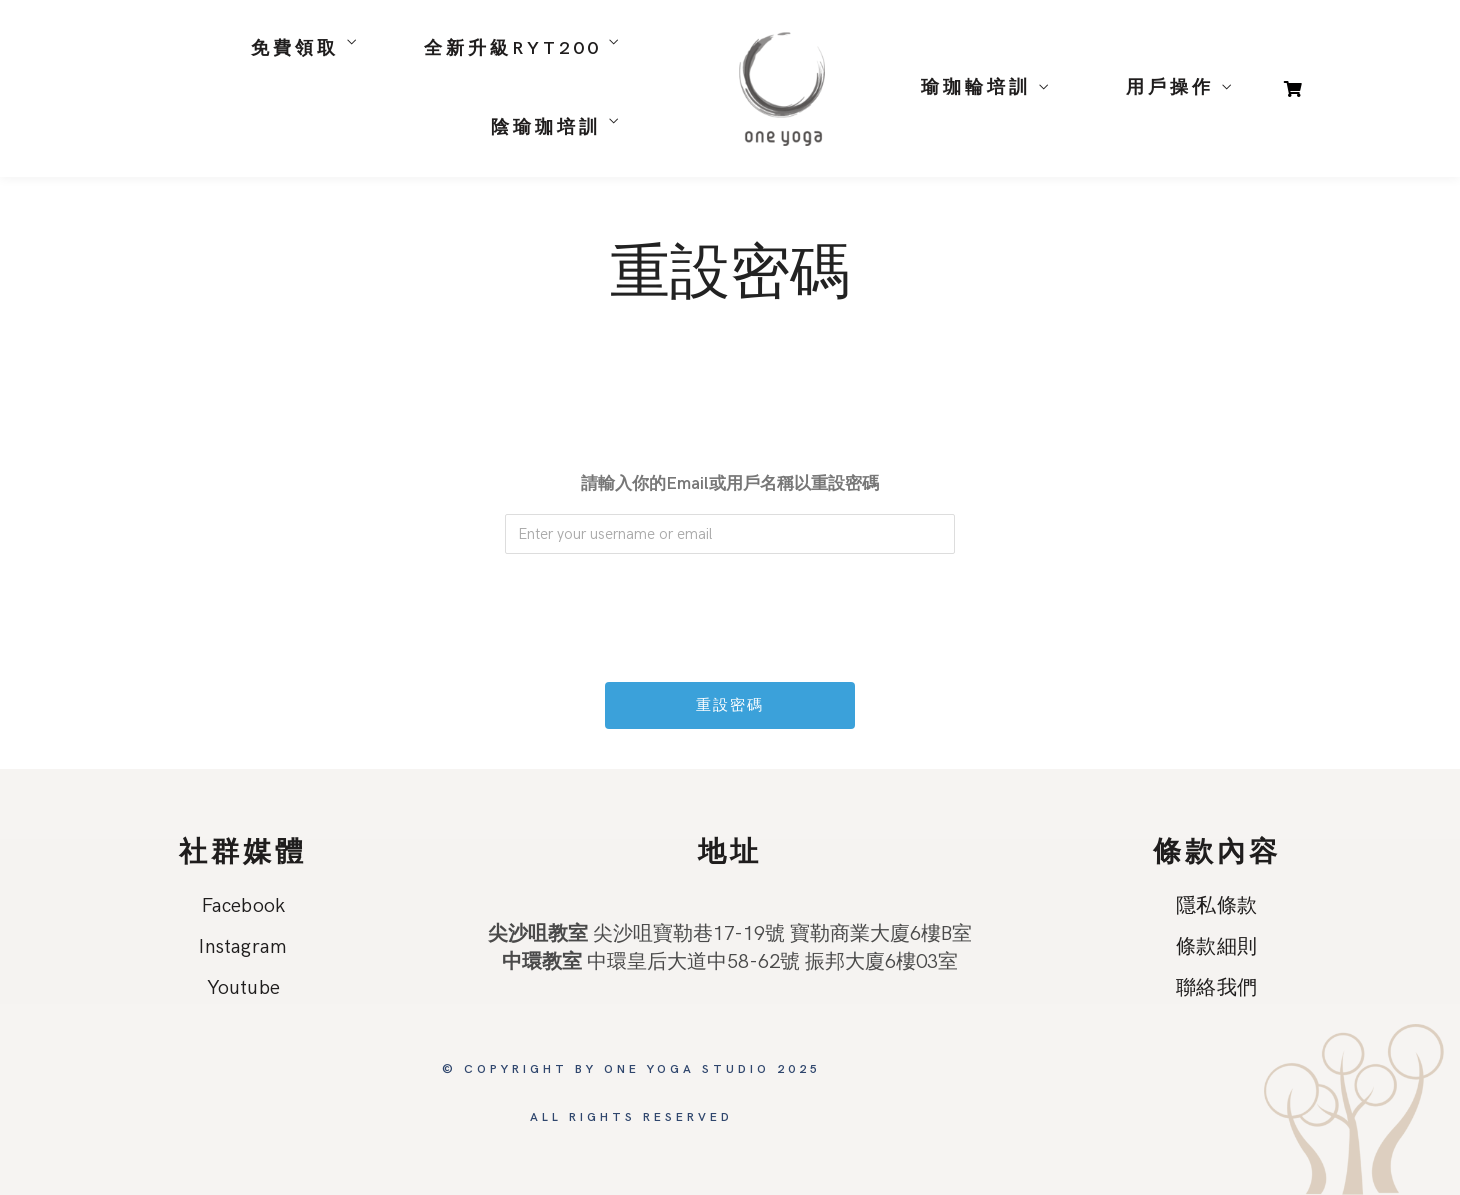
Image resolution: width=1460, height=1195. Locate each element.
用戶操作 (1170, 87)
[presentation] (732, 608)
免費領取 (295, 48)
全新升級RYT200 (512, 48)
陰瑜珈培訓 (546, 127)
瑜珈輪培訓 (976, 87)
